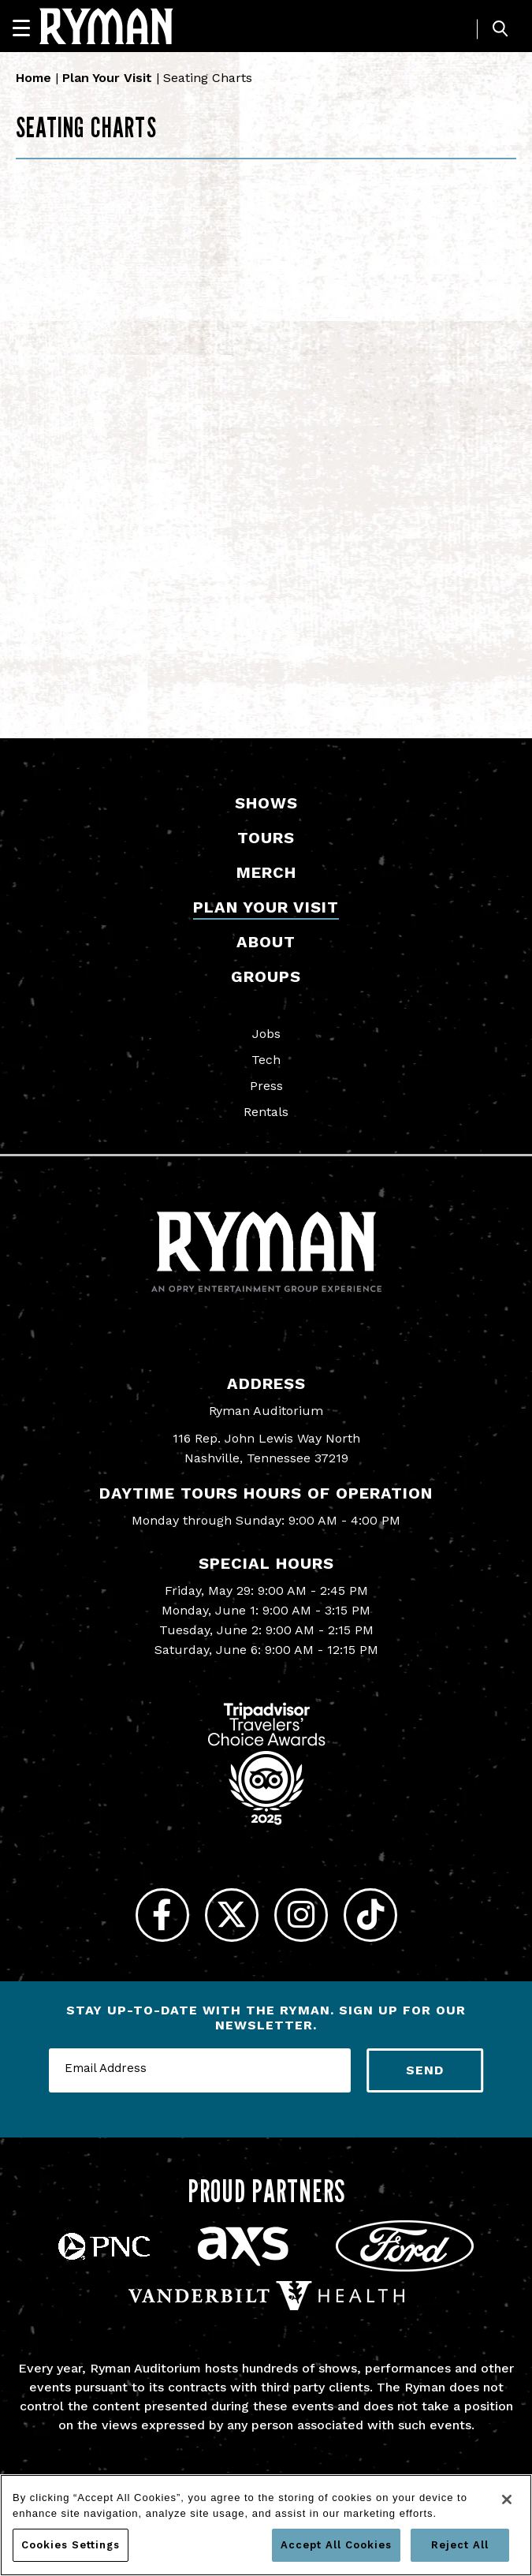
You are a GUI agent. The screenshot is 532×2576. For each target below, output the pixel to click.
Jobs (266, 1033)
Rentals (266, 1111)
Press (266, 1085)
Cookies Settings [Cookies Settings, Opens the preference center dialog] (70, 2545)
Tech (266, 1059)
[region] (266, 2525)
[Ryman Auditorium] (106, 26)
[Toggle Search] (500, 29)
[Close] (506, 2499)
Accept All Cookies (336, 2545)
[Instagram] (303, 1917)
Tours (266, 837)
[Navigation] (28, 27)
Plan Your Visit (107, 77)
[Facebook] (154, 1917)
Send (425, 2075)
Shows (266, 802)
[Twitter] (229, 1917)
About (266, 941)
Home (33, 77)
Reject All (460, 2545)
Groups (266, 976)
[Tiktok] (378, 1917)
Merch (266, 872)
